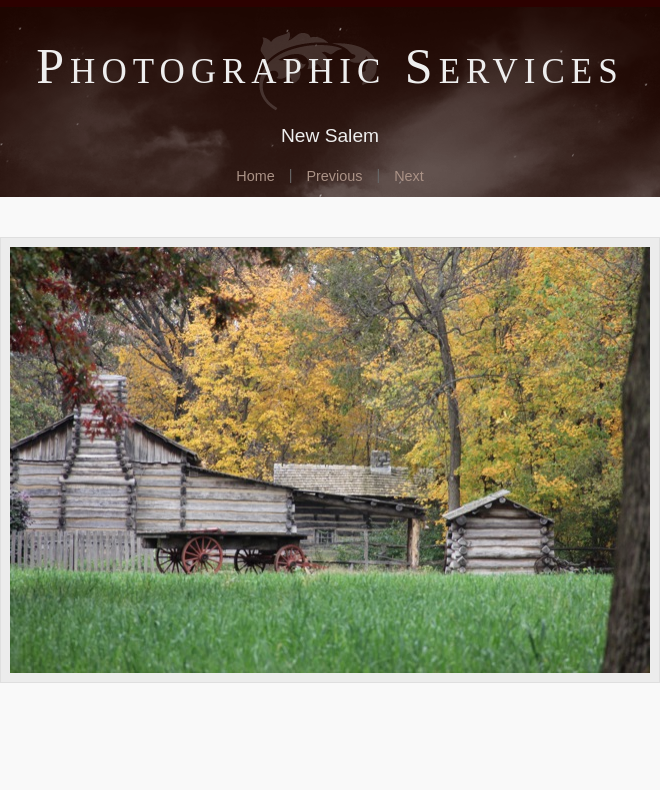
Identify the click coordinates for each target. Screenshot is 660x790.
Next (409, 176)
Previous (334, 176)
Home (255, 176)
